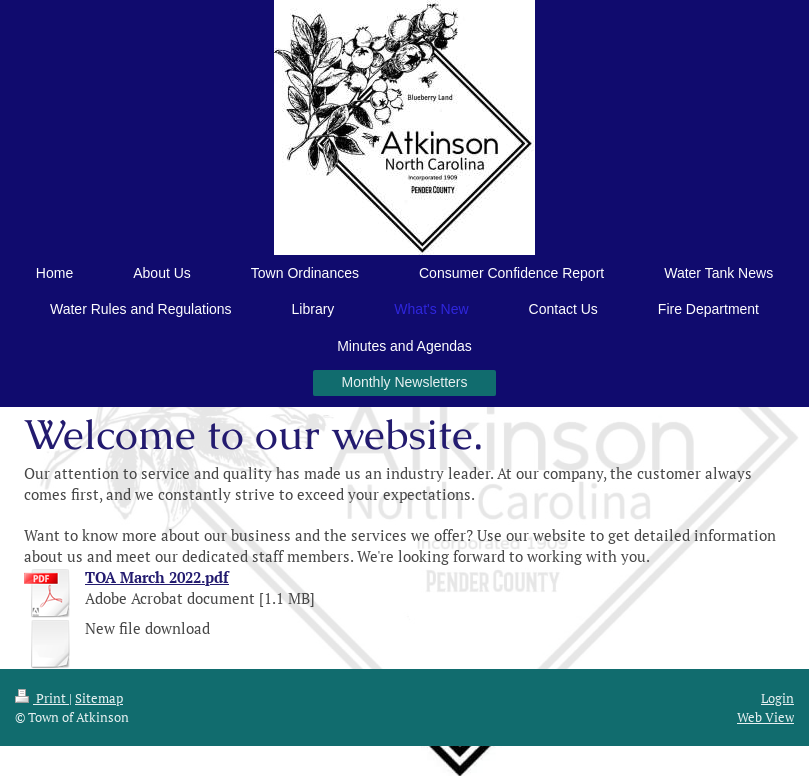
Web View (765, 717)
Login (777, 698)
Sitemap (99, 698)
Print (42, 698)
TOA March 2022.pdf (157, 577)
